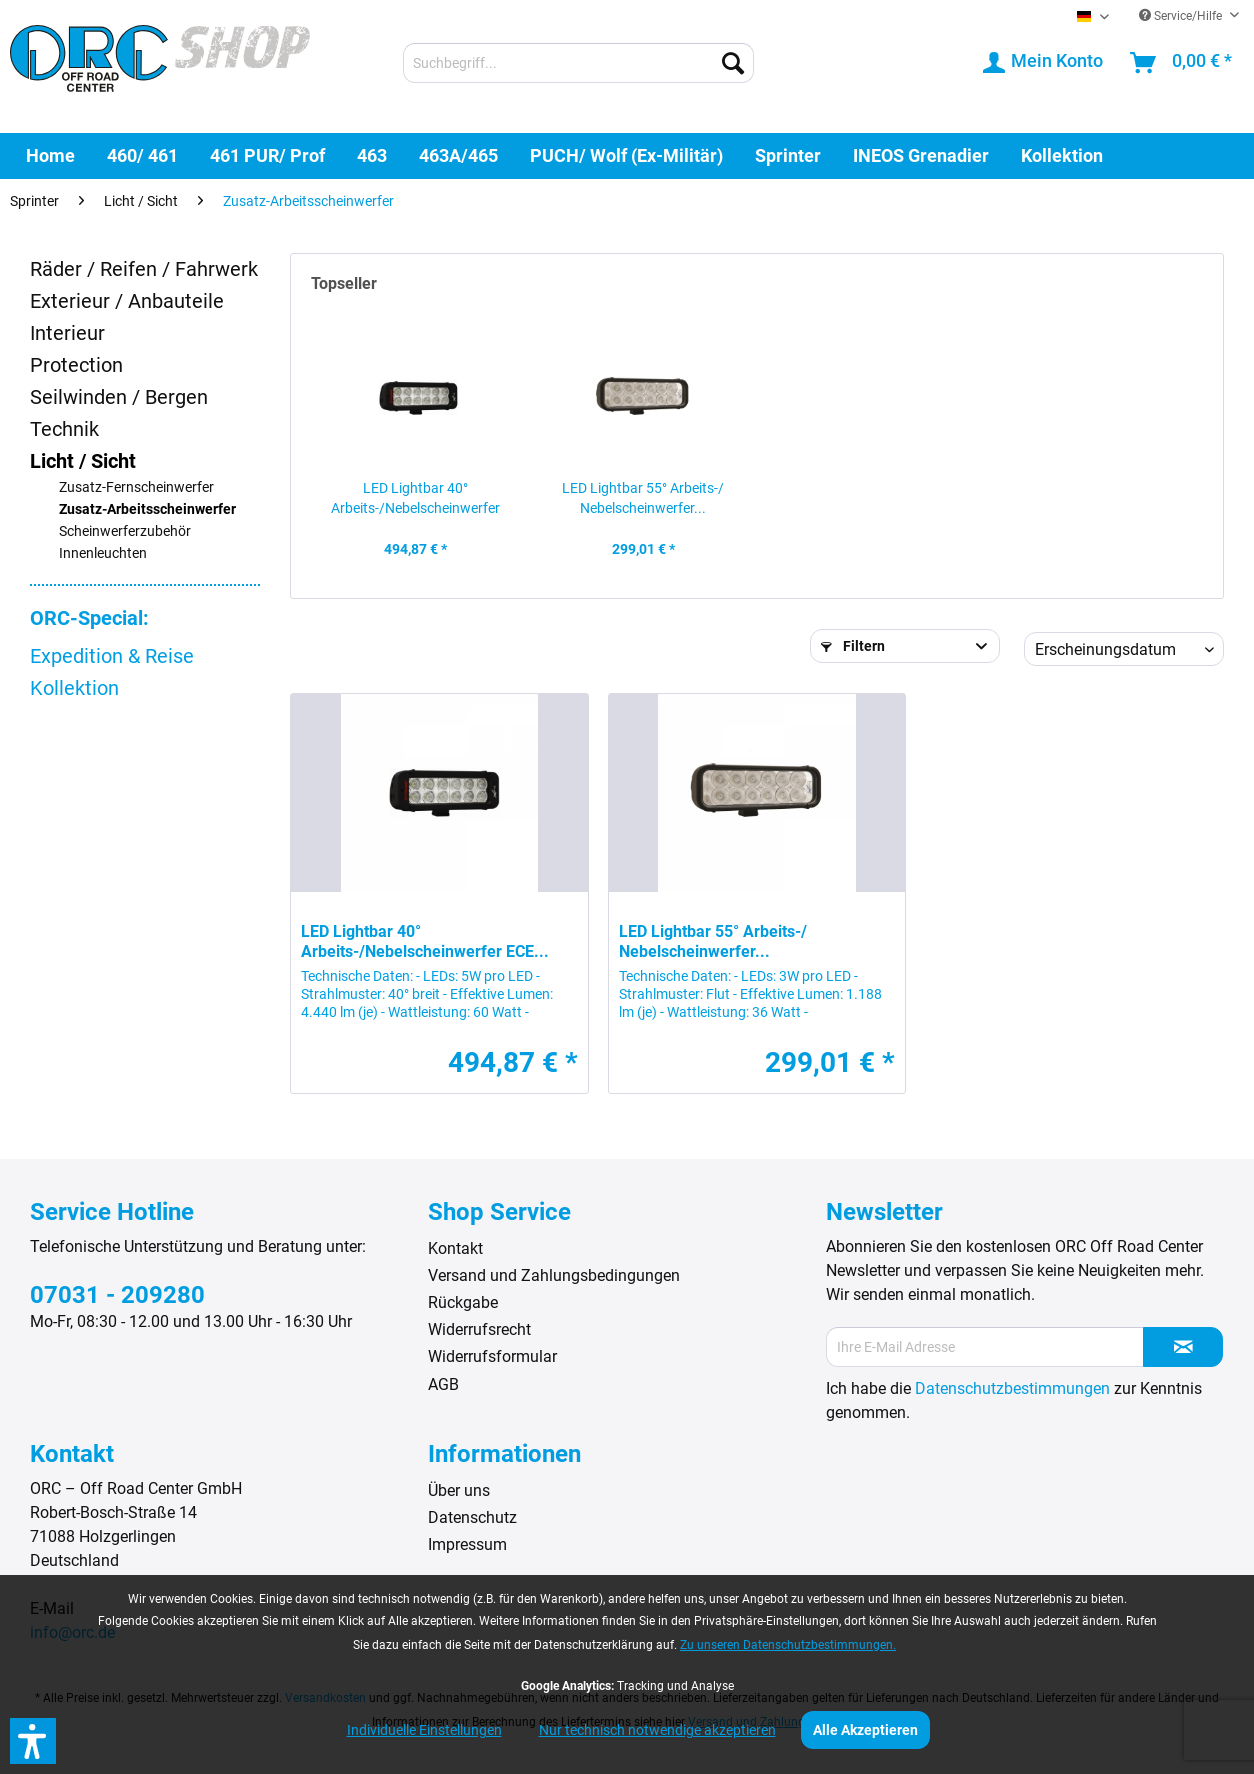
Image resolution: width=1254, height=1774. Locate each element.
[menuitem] (578, 63)
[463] (372, 155)
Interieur (67, 333)
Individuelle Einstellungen (424, 1730)
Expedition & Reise (112, 656)
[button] (33, 1741)
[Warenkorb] (1182, 63)
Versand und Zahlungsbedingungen (554, 1275)
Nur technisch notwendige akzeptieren (657, 1730)
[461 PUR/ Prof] (267, 155)
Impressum (467, 1544)
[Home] (50, 155)
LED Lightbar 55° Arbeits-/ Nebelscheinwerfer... (643, 498)
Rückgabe (463, 1302)
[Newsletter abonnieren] (1183, 1347)
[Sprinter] (788, 155)
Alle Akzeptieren (865, 1730)
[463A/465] (458, 155)
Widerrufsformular (492, 1356)
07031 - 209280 (117, 1295)
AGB (443, 1384)
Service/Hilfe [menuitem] (1182, 16)
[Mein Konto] (1044, 63)
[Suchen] (733, 63)
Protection (76, 365)
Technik (64, 429)
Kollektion (74, 688)
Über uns (459, 1490)
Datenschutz (472, 1517)
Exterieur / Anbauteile (127, 301)
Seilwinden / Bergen (119, 397)
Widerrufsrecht (479, 1329)
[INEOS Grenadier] (921, 155)
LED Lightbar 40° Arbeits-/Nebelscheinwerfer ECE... (415, 499)
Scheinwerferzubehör (125, 531)
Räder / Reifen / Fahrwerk (144, 269)
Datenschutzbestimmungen (1012, 1388)
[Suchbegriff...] (578, 63)
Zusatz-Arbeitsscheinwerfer (147, 509)
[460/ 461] (142, 155)
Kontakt (455, 1248)
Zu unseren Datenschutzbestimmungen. (788, 1645)
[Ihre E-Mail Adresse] (985, 1347)
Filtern (853, 646)
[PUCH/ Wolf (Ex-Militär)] (626, 155)
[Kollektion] (1062, 155)
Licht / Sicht (83, 461)
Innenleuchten (103, 553)
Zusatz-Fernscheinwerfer (136, 487)
